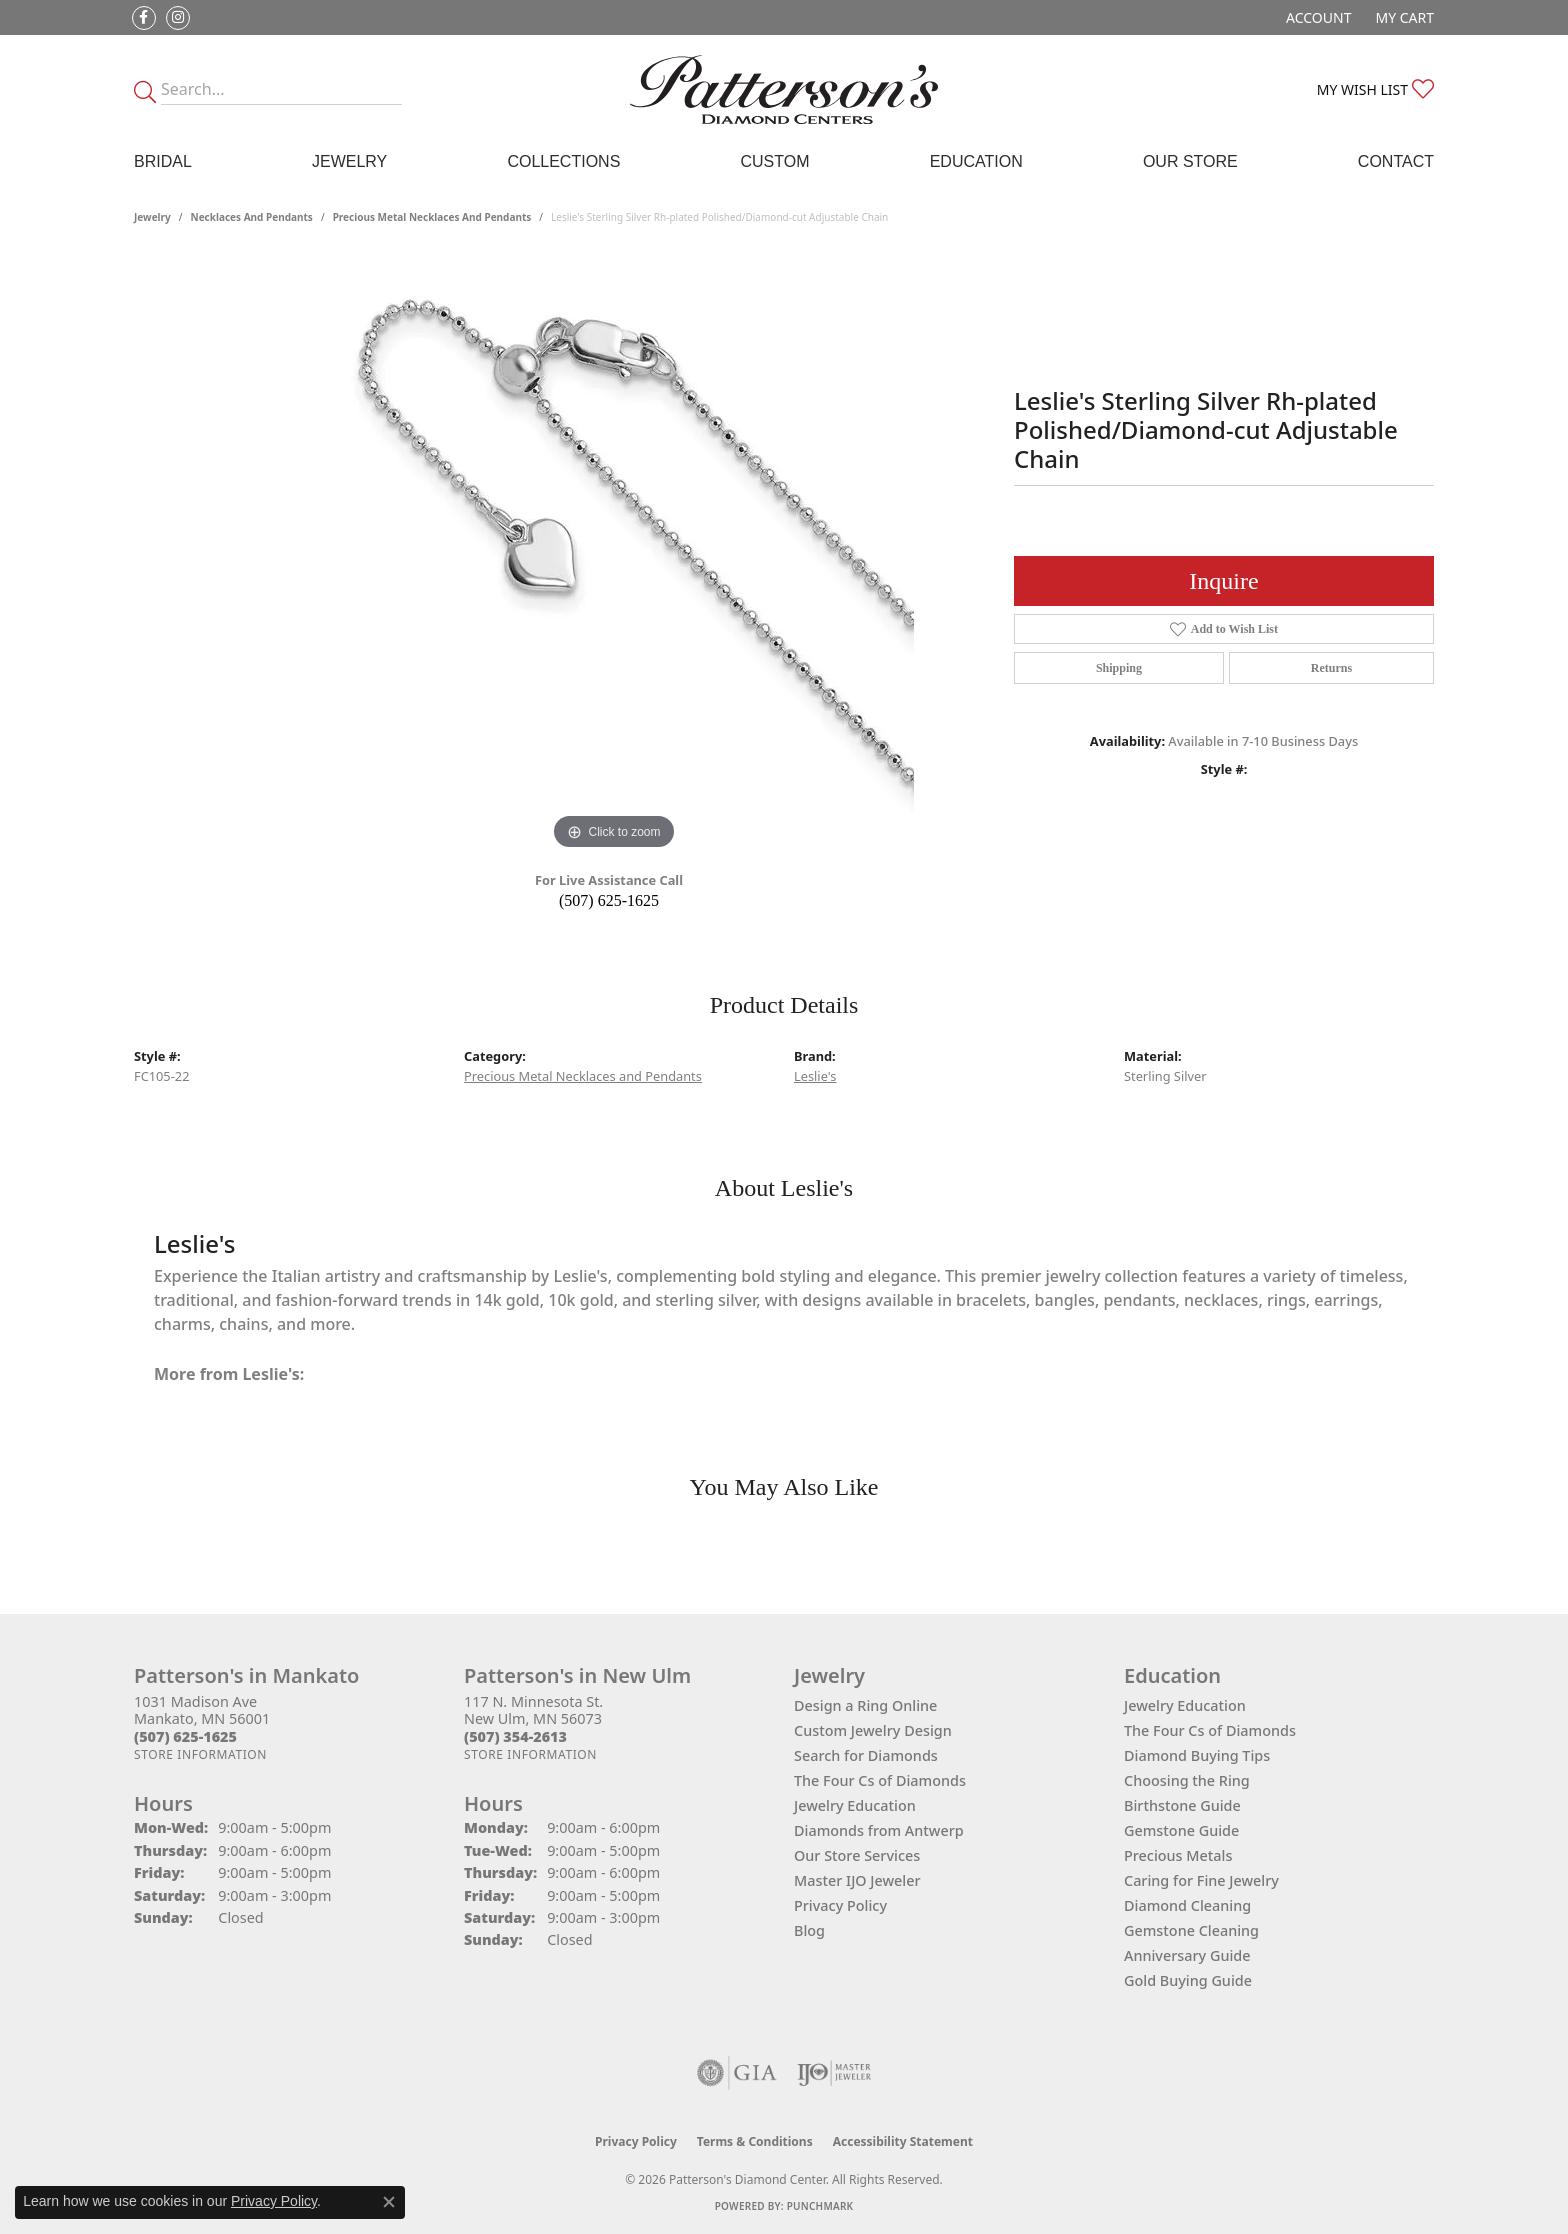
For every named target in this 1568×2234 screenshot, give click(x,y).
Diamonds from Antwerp (879, 1830)
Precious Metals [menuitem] (1178, 1855)
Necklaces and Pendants (252, 217)
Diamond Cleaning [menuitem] (1187, 1905)
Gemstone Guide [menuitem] (1181, 1830)
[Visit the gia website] (737, 2073)
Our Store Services (857, 1855)
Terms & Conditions (755, 2141)
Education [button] (976, 161)
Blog (809, 1930)
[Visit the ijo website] (834, 2073)
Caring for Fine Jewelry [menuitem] (1201, 1880)
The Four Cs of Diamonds (880, 1780)
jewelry (152, 217)
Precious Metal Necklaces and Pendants (432, 217)
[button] (1316, 17)
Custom (774, 161)
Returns (1331, 668)
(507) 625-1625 (609, 900)
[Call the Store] (185, 1736)
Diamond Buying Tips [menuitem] (1197, 1755)
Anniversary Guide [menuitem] (1187, 1955)
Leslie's (815, 1076)
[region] (614, 555)
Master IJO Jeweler (857, 1880)
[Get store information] (200, 1754)
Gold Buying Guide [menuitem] (1188, 1980)
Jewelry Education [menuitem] (1185, 1705)
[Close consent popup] (389, 2202)
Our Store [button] (1190, 161)
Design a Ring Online (865, 1705)
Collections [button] (563, 161)
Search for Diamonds (866, 1755)
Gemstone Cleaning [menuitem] (1191, 1930)
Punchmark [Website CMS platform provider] (820, 2206)
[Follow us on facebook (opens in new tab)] (144, 18)
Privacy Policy (840, 1905)
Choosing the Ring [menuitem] (1187, 1780)
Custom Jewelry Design (873, 1730)
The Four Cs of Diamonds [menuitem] (1210, 1730)
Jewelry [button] (349, 161)
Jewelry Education (855, 1805)
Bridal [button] (163, 161)
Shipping (1119, 668)
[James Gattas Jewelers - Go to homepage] (784, 89)
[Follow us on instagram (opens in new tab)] (178, 18)
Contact (1396, 161)
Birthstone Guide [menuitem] (1182, 1805)
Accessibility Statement (903, 2141)
